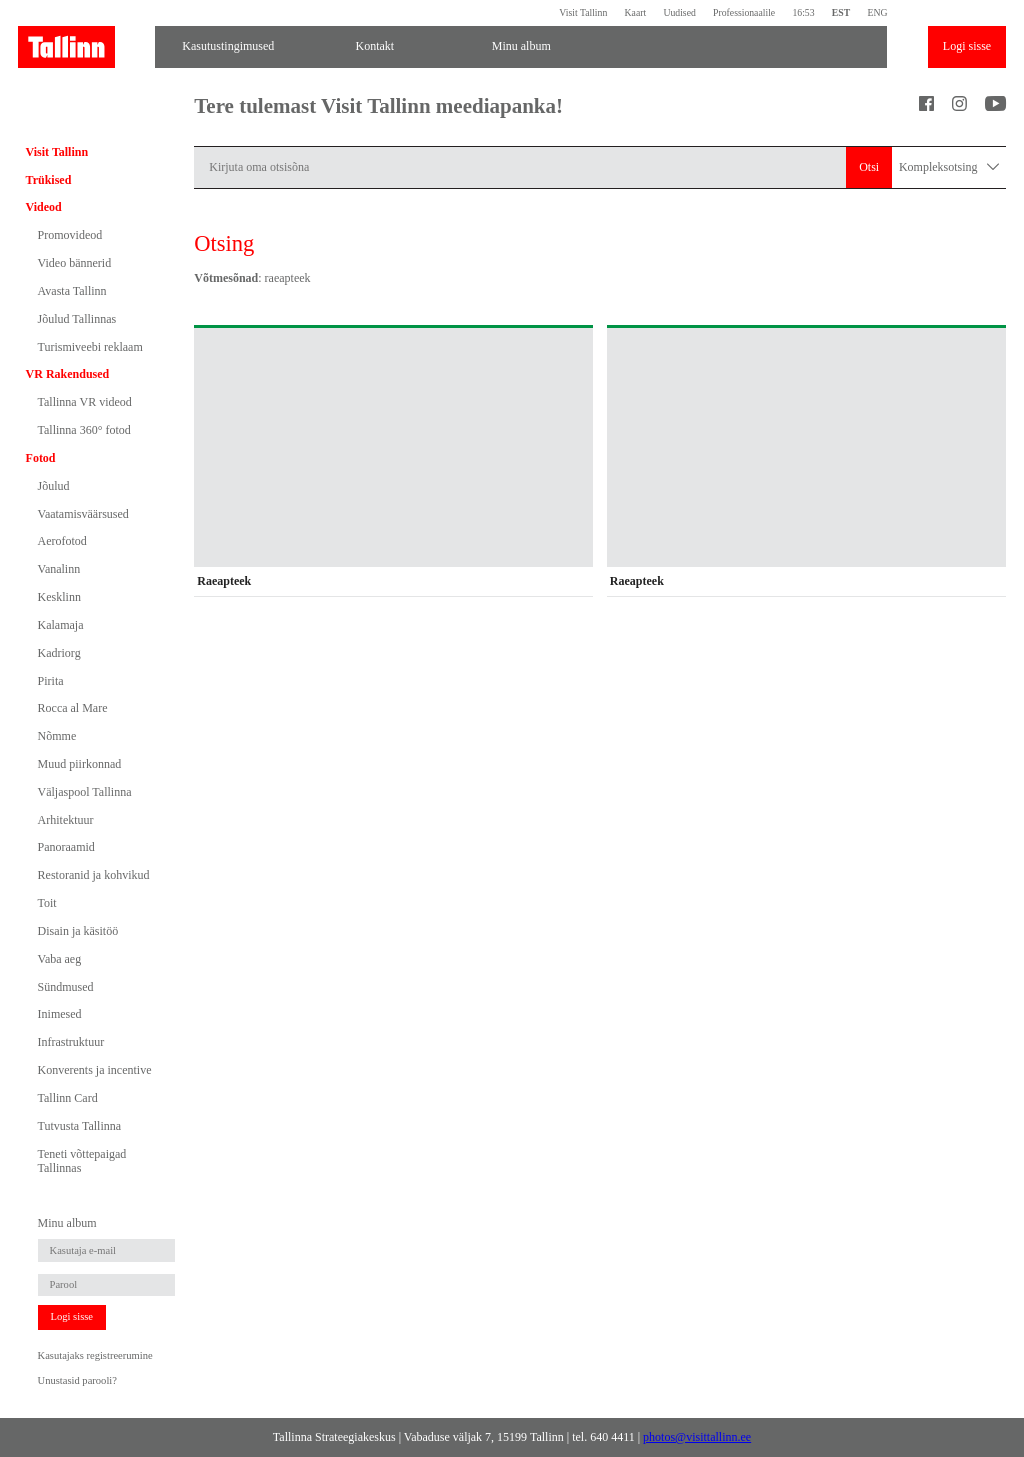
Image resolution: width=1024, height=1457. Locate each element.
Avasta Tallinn (72, 291)
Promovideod (70, 235)
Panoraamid (66, 847)
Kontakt (374, 46)
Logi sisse (967, 46)
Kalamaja (61, 625)
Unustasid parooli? (77, 1380)
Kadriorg (59, 653)
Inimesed (60, 1014)
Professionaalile (744, 12)
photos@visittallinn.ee (697, 1437)
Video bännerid (75, 263)
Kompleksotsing (949, 167)
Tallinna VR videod (85, 402)
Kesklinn (59, 597)
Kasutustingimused (228, 46)
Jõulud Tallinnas (77, 319)
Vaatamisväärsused (83, 514)
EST (841, 12)
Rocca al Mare (73, 708)
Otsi (869, 167)
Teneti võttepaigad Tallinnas (82, 1161)
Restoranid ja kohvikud (94, 875)
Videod (44, 207)
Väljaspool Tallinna (85, 792)
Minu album (521, 46)
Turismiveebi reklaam (90, 347)
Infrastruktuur (71, 1042)
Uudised (679, 12)
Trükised (49, 180)
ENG (877, 12)
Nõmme (57, 736)
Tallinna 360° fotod (84, 430)
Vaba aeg (60, 959)
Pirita (51, 681)
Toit (47, 903)
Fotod (41, 458)
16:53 (803, 12)
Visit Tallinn (583, 12)
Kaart (636, 12)
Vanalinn (59, 569)
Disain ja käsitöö (78, 931)
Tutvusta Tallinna (80, 1126)
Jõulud (54, 486)
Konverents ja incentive (95, 1070)
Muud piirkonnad (80, 764)
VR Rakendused (68, 374)
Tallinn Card (68, 1098)
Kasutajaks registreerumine (95, 1355)
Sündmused (66, 987)
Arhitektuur (66, 820)
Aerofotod (62, 541)
